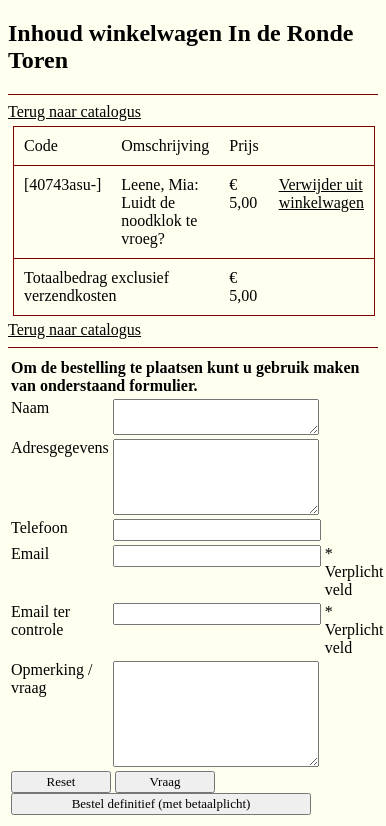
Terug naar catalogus (74, 111)
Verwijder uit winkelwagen (321, 193)
